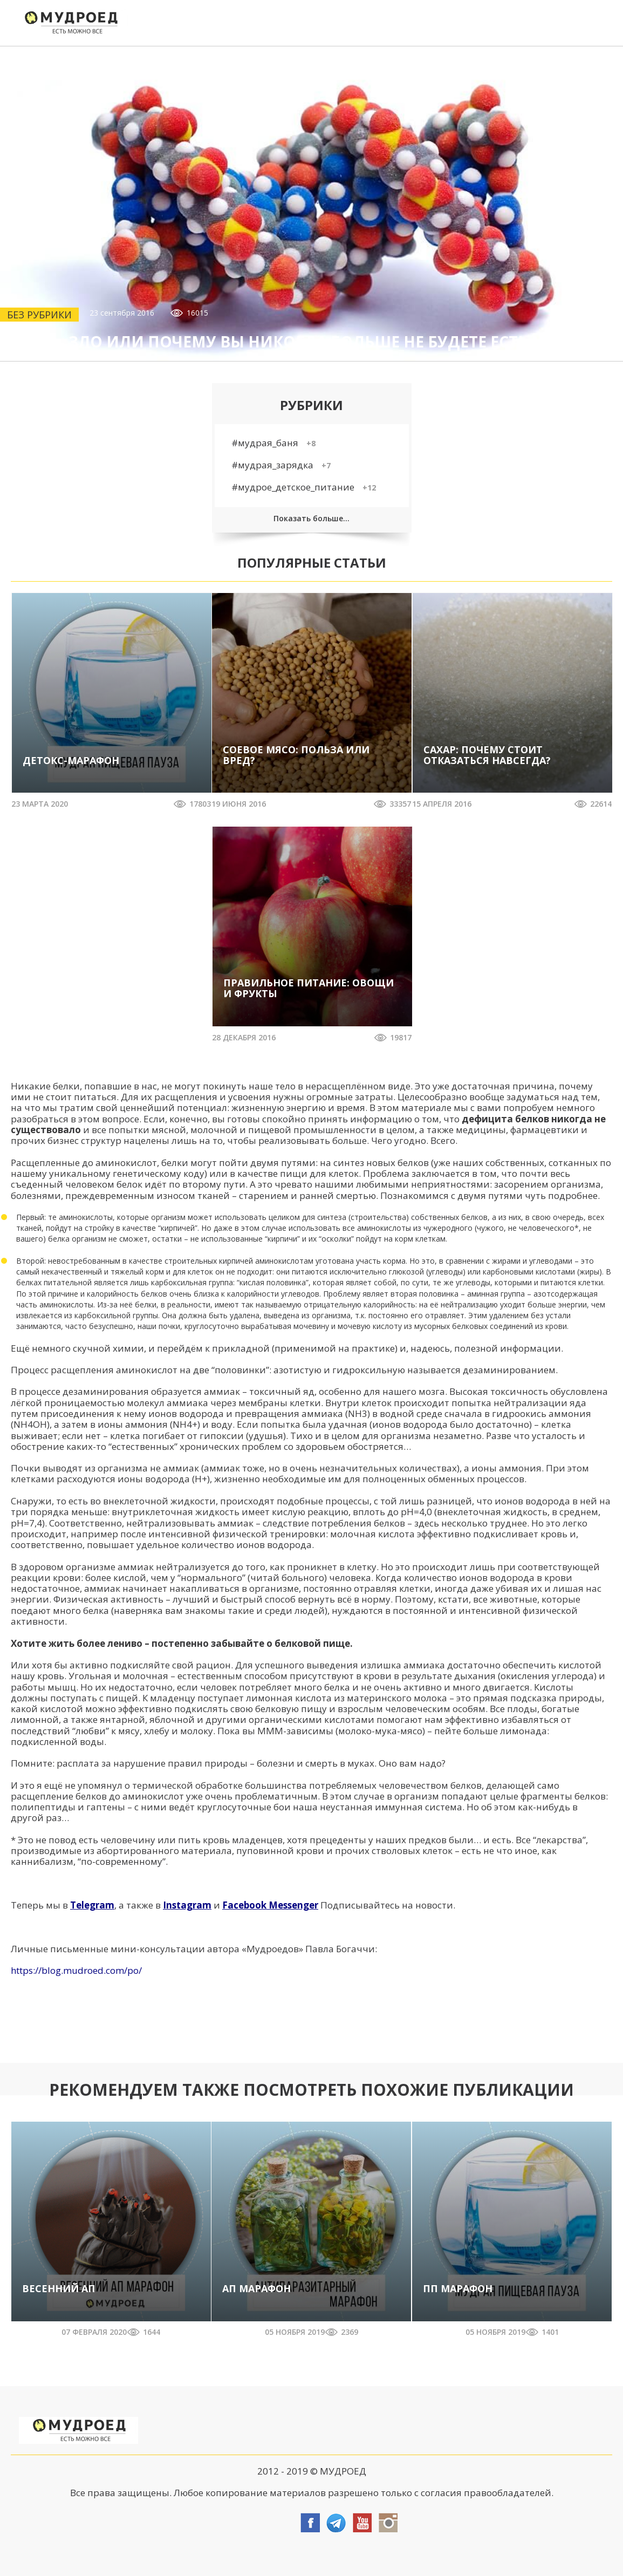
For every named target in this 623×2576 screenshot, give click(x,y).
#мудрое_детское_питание (303, 487)
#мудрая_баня (273, 443)
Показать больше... (311, 518)
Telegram (92, 1905)
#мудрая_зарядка (281, 465)
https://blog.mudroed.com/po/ (76, 1970)
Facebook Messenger (270, 1905)
